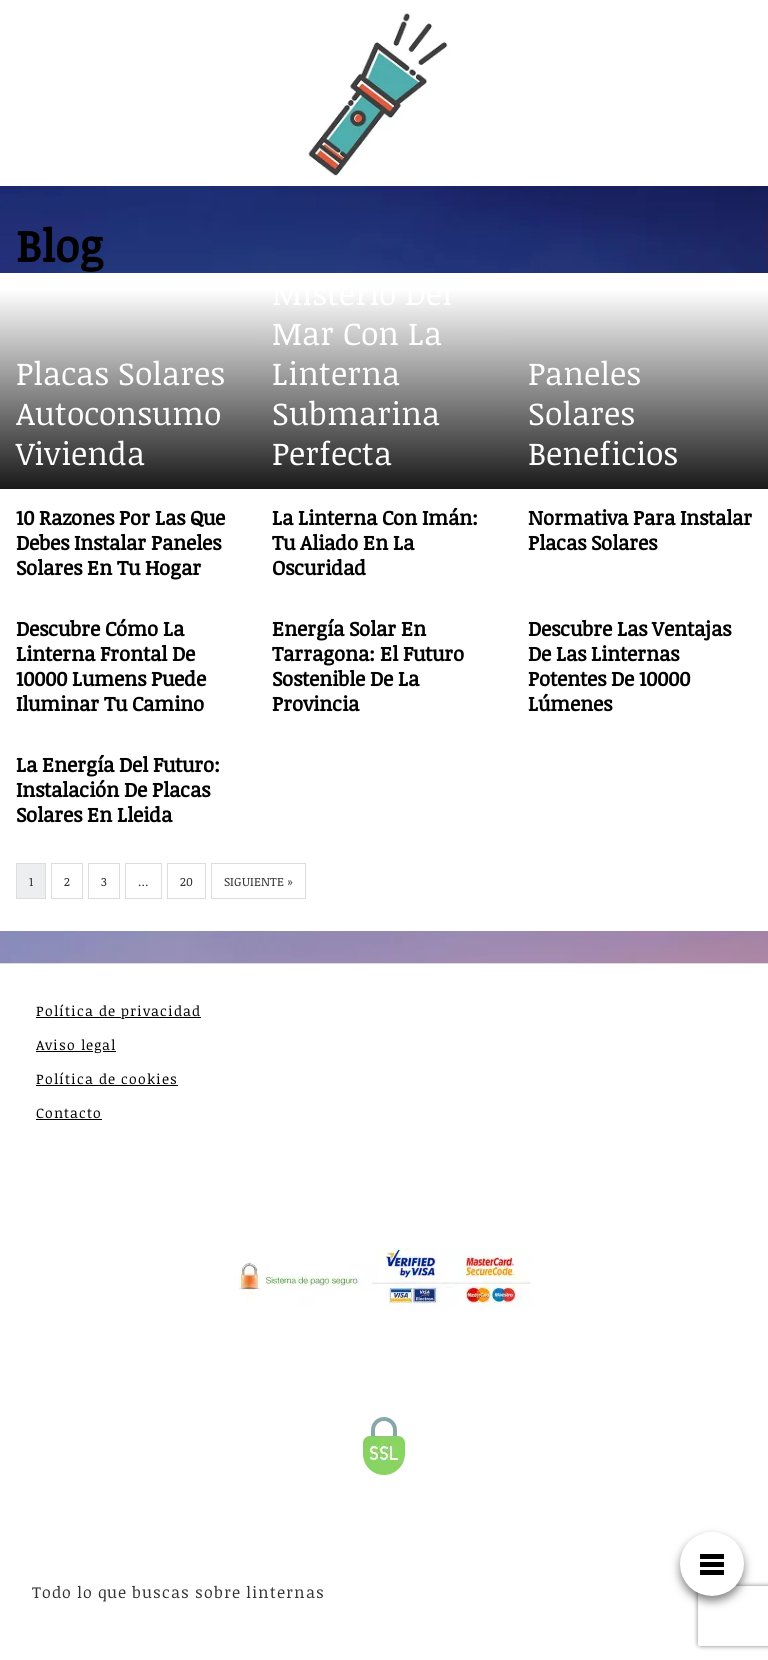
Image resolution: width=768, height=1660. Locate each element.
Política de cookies (107, 1078)
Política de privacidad (118, 1010)
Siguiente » (258, 881)
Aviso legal (76, 1044)
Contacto (69, 1112)
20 (186, 881)
